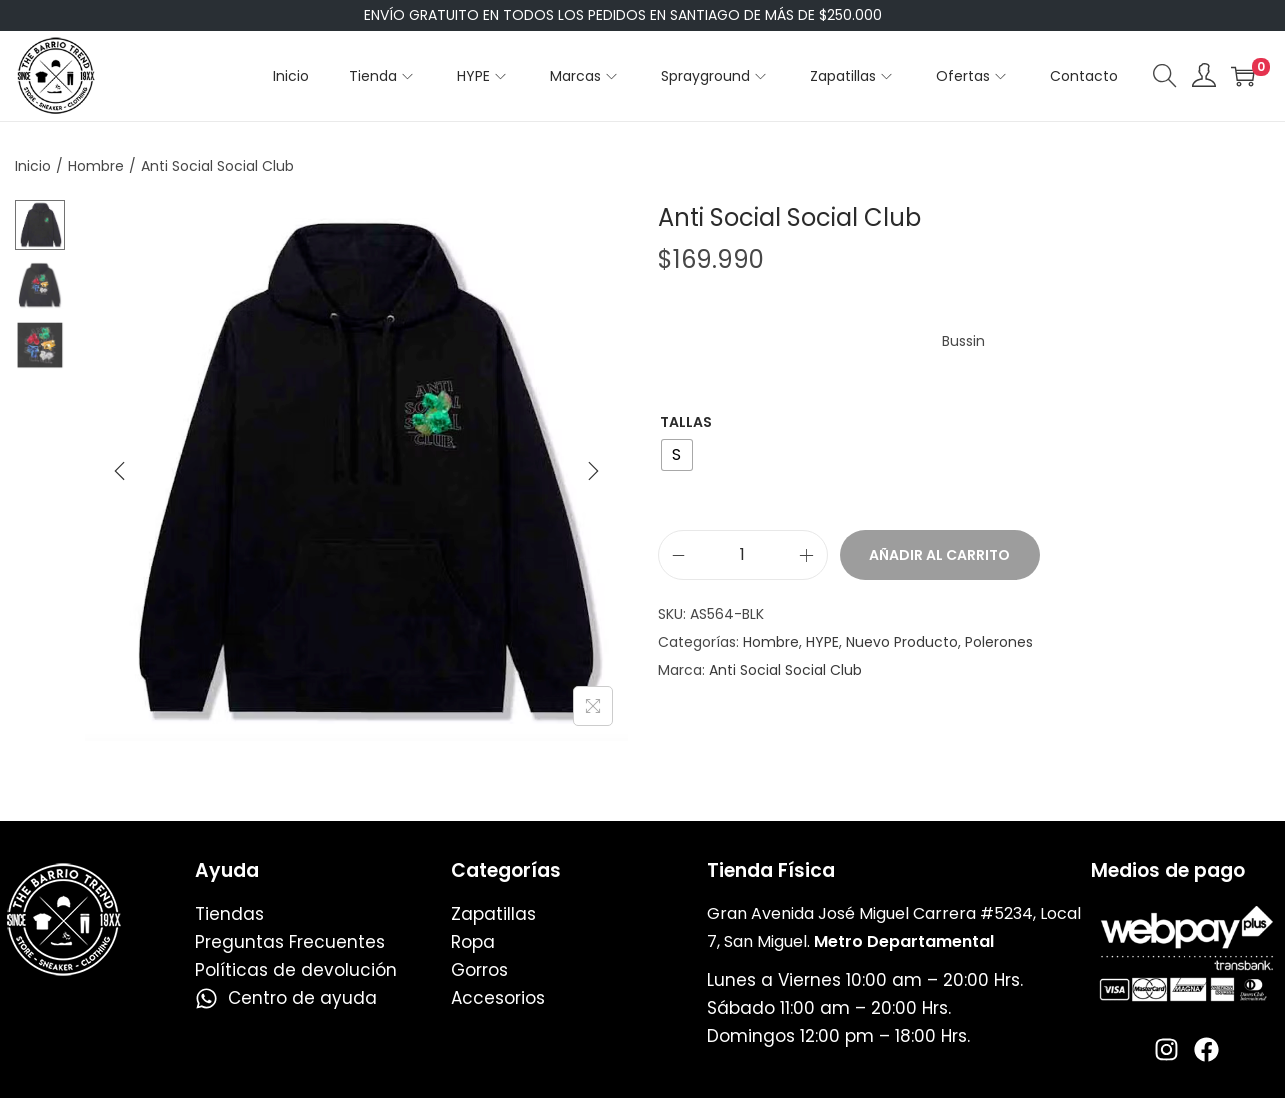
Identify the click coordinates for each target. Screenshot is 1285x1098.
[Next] (593, 471)
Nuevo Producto (902, 642)
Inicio (33, 166)
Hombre (96, 166)
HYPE (822, 642)
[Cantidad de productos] (743, 555)
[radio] (677, 455)
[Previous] (120, 471)
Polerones (999, 642)
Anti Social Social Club (785, 670)
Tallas (686, 422)
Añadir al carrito (939, 555)
